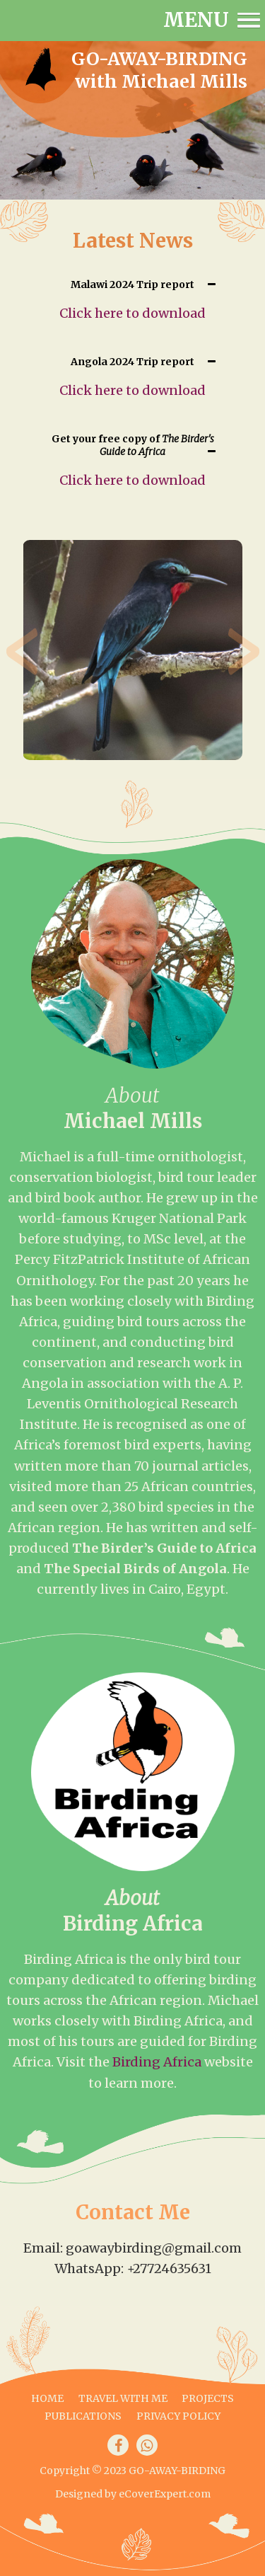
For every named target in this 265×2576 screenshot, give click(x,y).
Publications (83, 2416)
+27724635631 (168, 2268)
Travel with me (122, 2398)
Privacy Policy (178, 2416)
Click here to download (132, 313)
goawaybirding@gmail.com (154, 2248)
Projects (208, 2398)
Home (47, 2398)
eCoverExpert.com (165, 2494)
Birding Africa (156, 2062)
